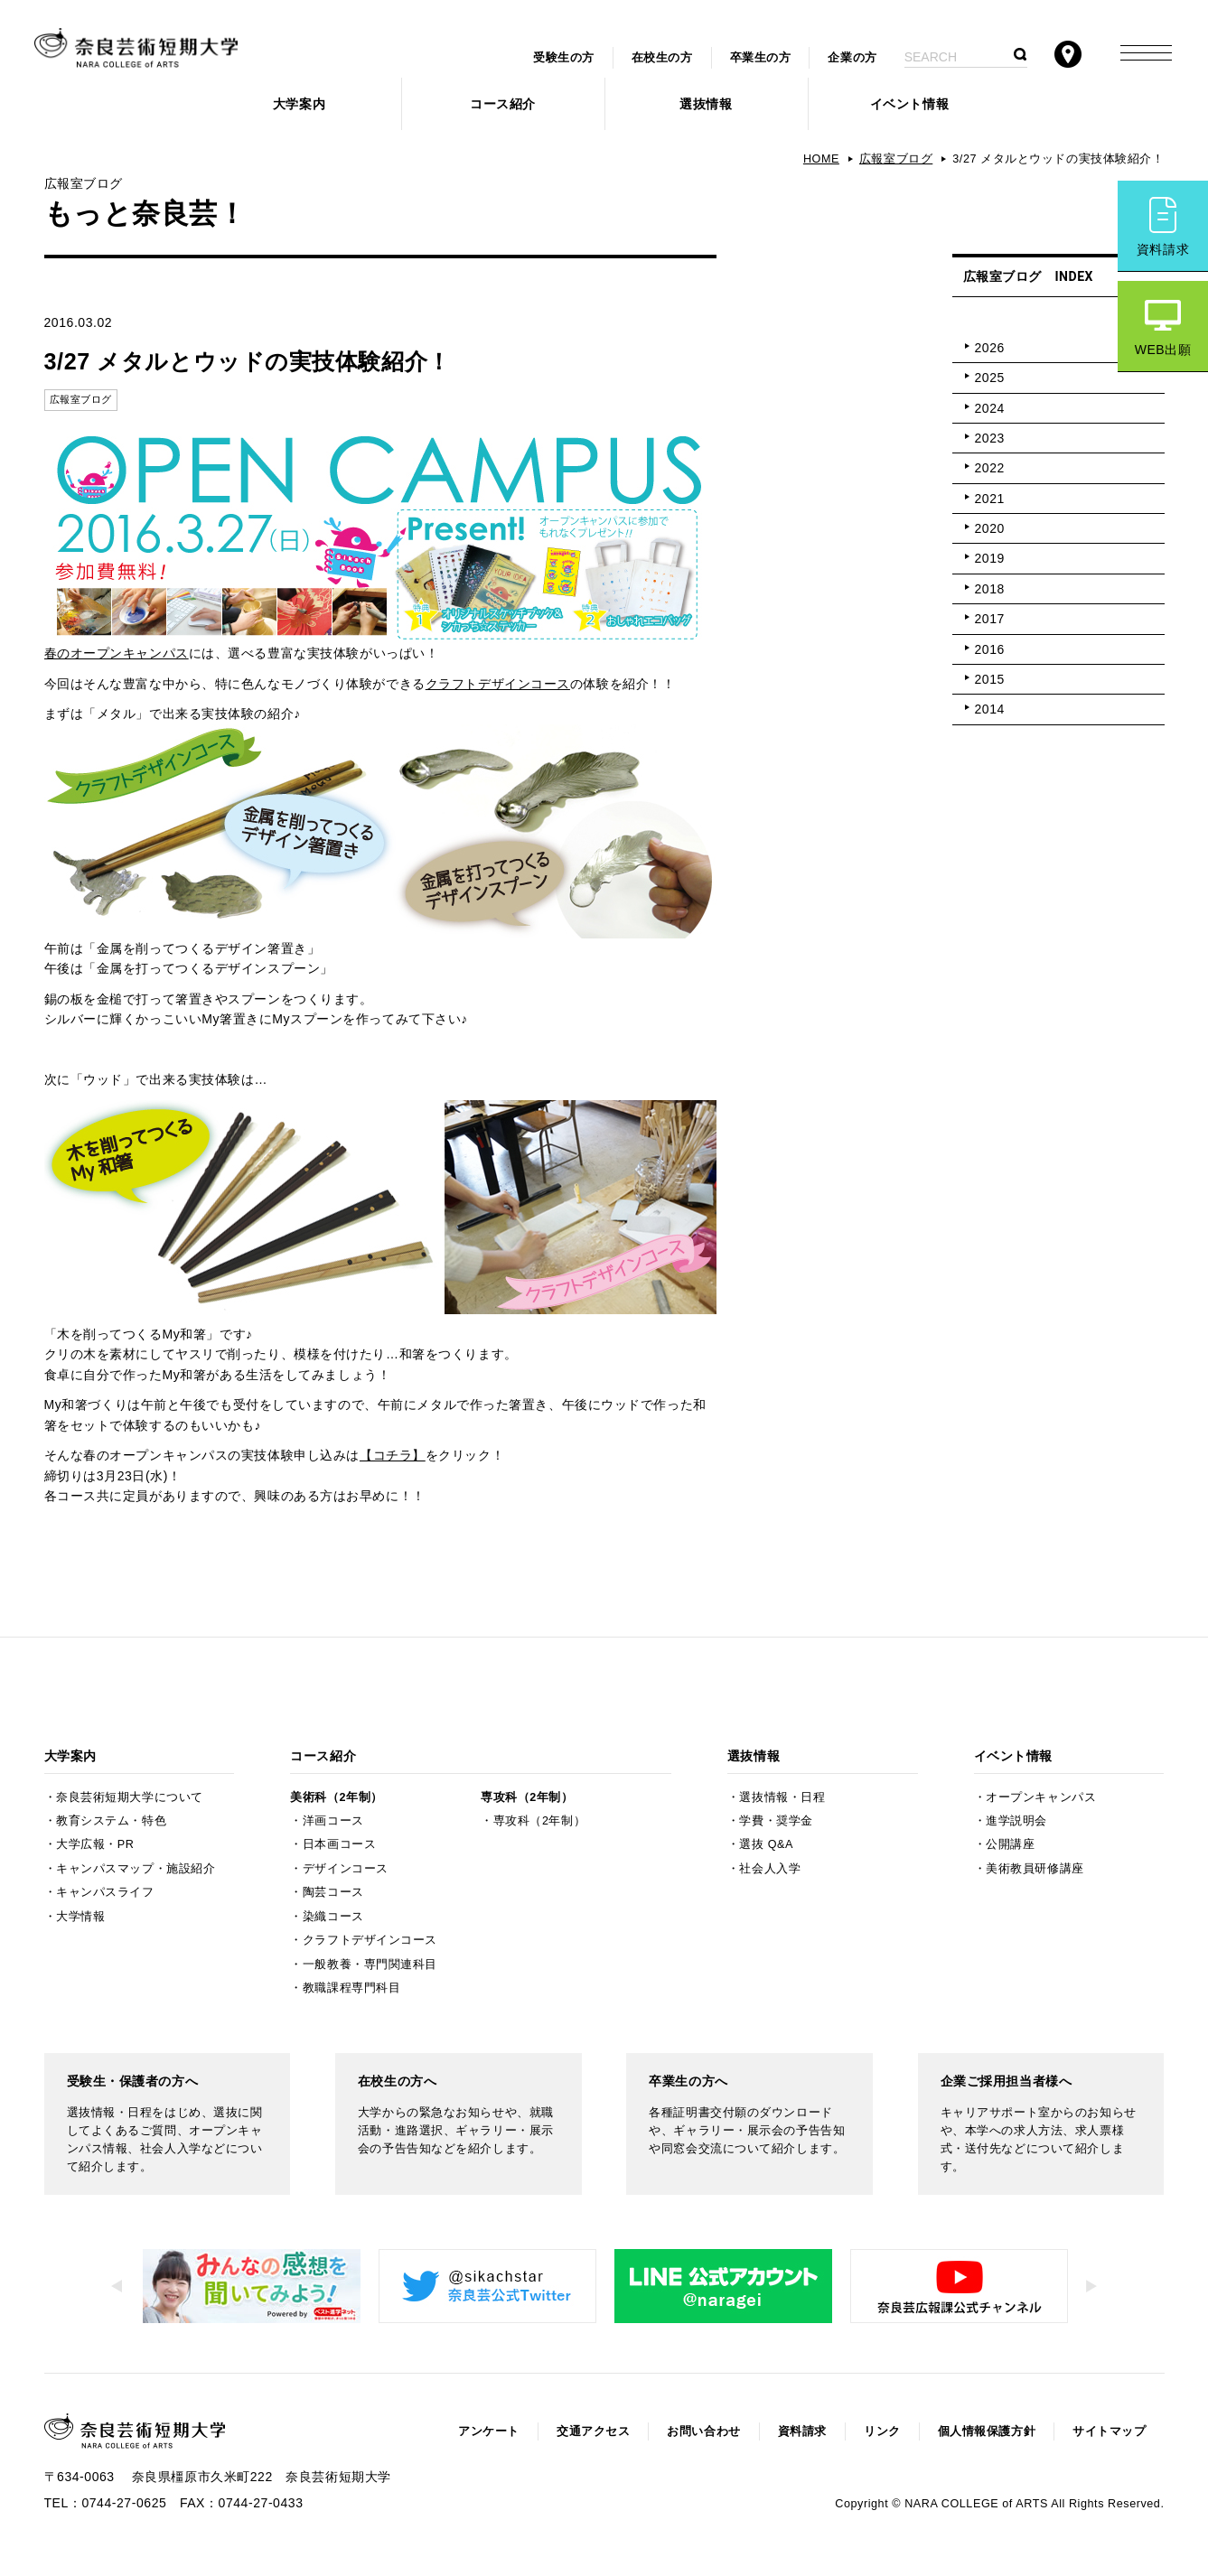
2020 (990, 528)
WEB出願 (1163, 349)
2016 (990, 649)
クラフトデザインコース (498, 684)
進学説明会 (1016, 1821)
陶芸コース (333, 1892)
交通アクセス (593, 2431)
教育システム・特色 (111, 1821)
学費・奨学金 (775, 1821)
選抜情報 (705, 104)
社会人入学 (770, 1868)
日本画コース (339, 1844)
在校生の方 (662, 57)
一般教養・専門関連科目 (370, 1964)
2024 (990, 408)
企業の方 (852, 57)
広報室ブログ (895, 159)
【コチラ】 (393, 1455)
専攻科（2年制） (527, 1797)
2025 (990, 377)
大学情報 (80, 1916)
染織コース (333, 1916)
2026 (990, 348)
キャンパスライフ (105, 1892)
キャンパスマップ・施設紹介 (135, 1868)
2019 (990, 558)
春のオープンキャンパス (116, 653)
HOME (821, 159)
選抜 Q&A (765, 1844)
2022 (990, 468)
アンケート (489, 2431)
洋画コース (333, 1821)
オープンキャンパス (1041, 1797)
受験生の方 (564, 57)
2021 (990, 498)
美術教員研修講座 (1034, 1868)
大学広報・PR (95, 1844)
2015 (990, 679)
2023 (990, 438)
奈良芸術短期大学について (129, 1797)
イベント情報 (909, 104)
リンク (882, 2431)
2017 (990, 618)
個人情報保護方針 (986, 2431)
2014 (990, 709)
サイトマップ (1109, 2431)
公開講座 (1010, 1844)
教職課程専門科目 (351, 1988)
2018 (990, 589)
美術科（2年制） (336, 1797)
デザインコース (346, 1868)
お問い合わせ (703, 2431)
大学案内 (299, 104)
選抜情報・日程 (782, 1797)
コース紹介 (503, 104)
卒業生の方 (760, 57)
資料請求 (1163, 249)
